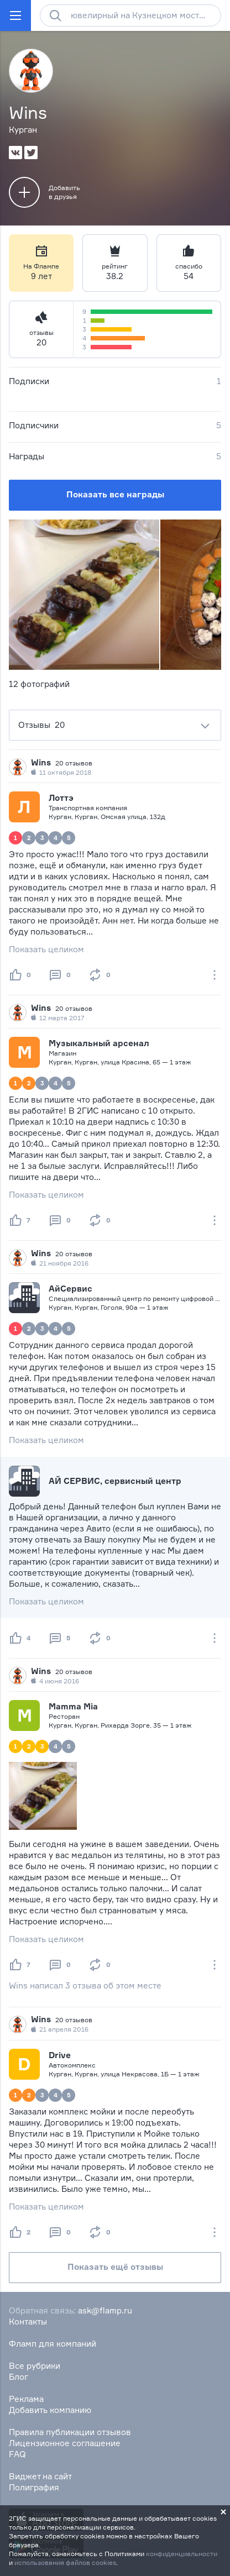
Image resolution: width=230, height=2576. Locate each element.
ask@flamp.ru (105, 2310)
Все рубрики (34, 2365)
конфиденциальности (181, 2553)
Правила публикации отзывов (70, 2432)
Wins (41, 762)
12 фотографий (39, 684)
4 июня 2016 (55, 1681)
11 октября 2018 (61, 772)
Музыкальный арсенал (99, 1043)
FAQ (17, 2454)
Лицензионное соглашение (65, 2443)
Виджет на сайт (40, 2476)
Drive (60, 2055)
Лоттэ (61, 798)
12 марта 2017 (58, 1018)
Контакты (28, 2321)
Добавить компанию (50, 2410)
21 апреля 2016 (59, 2029)
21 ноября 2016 (59, 1263)
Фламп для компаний (52, 2343)
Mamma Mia (73, 1706)
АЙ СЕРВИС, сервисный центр (115, 1481)
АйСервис (70, 1288)
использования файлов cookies (65, 2562)
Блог (18, 2377)
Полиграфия (34, 2487)
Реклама (26, 2399)
